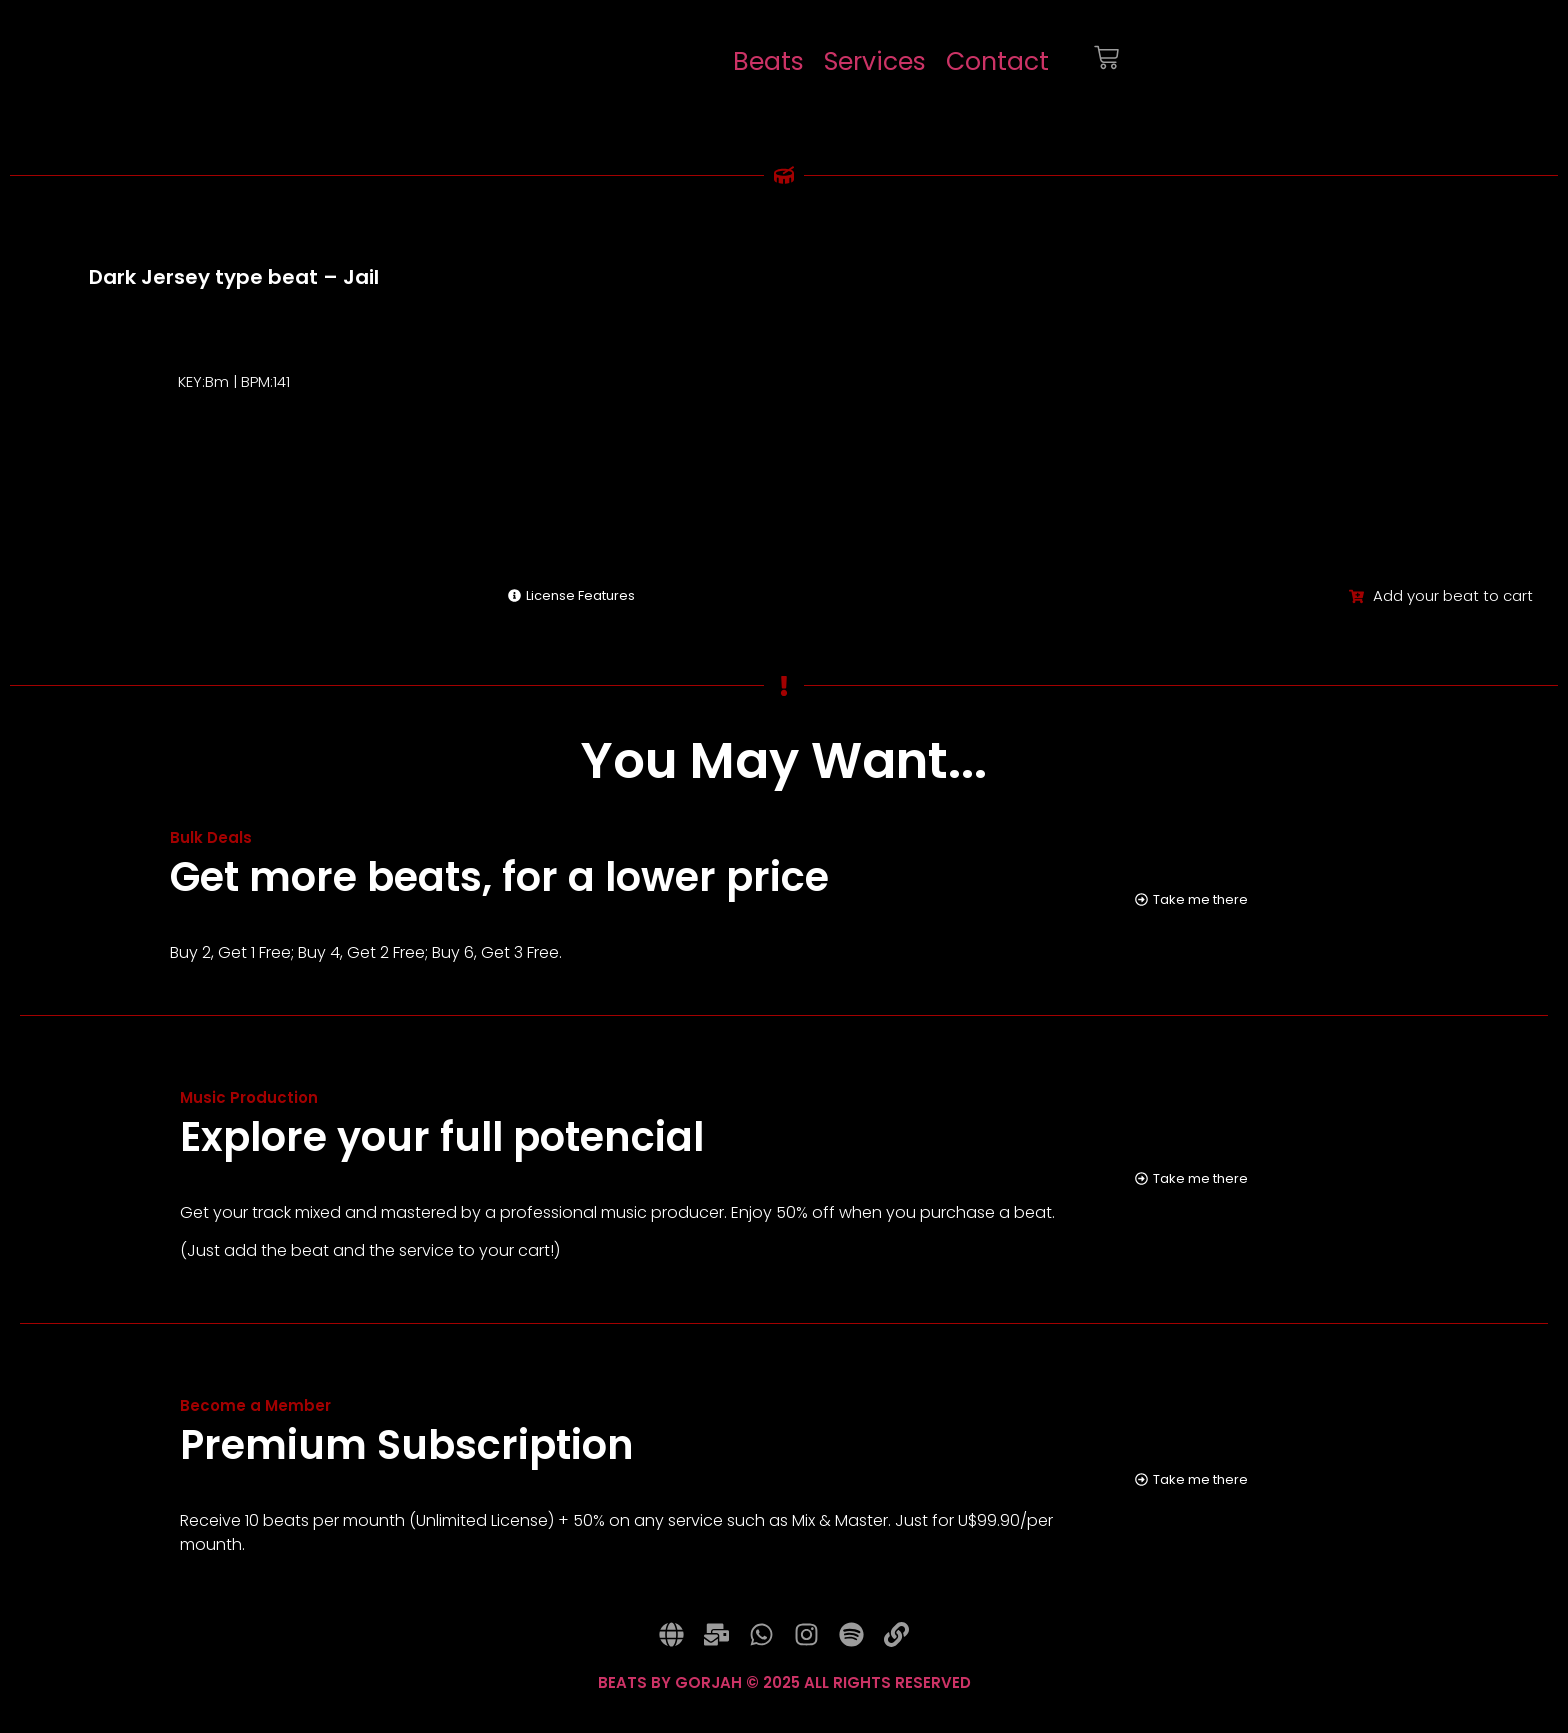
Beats (768, 61)
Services (875, 61)
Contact (997, 61)
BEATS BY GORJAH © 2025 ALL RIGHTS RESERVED (784, 1703)
